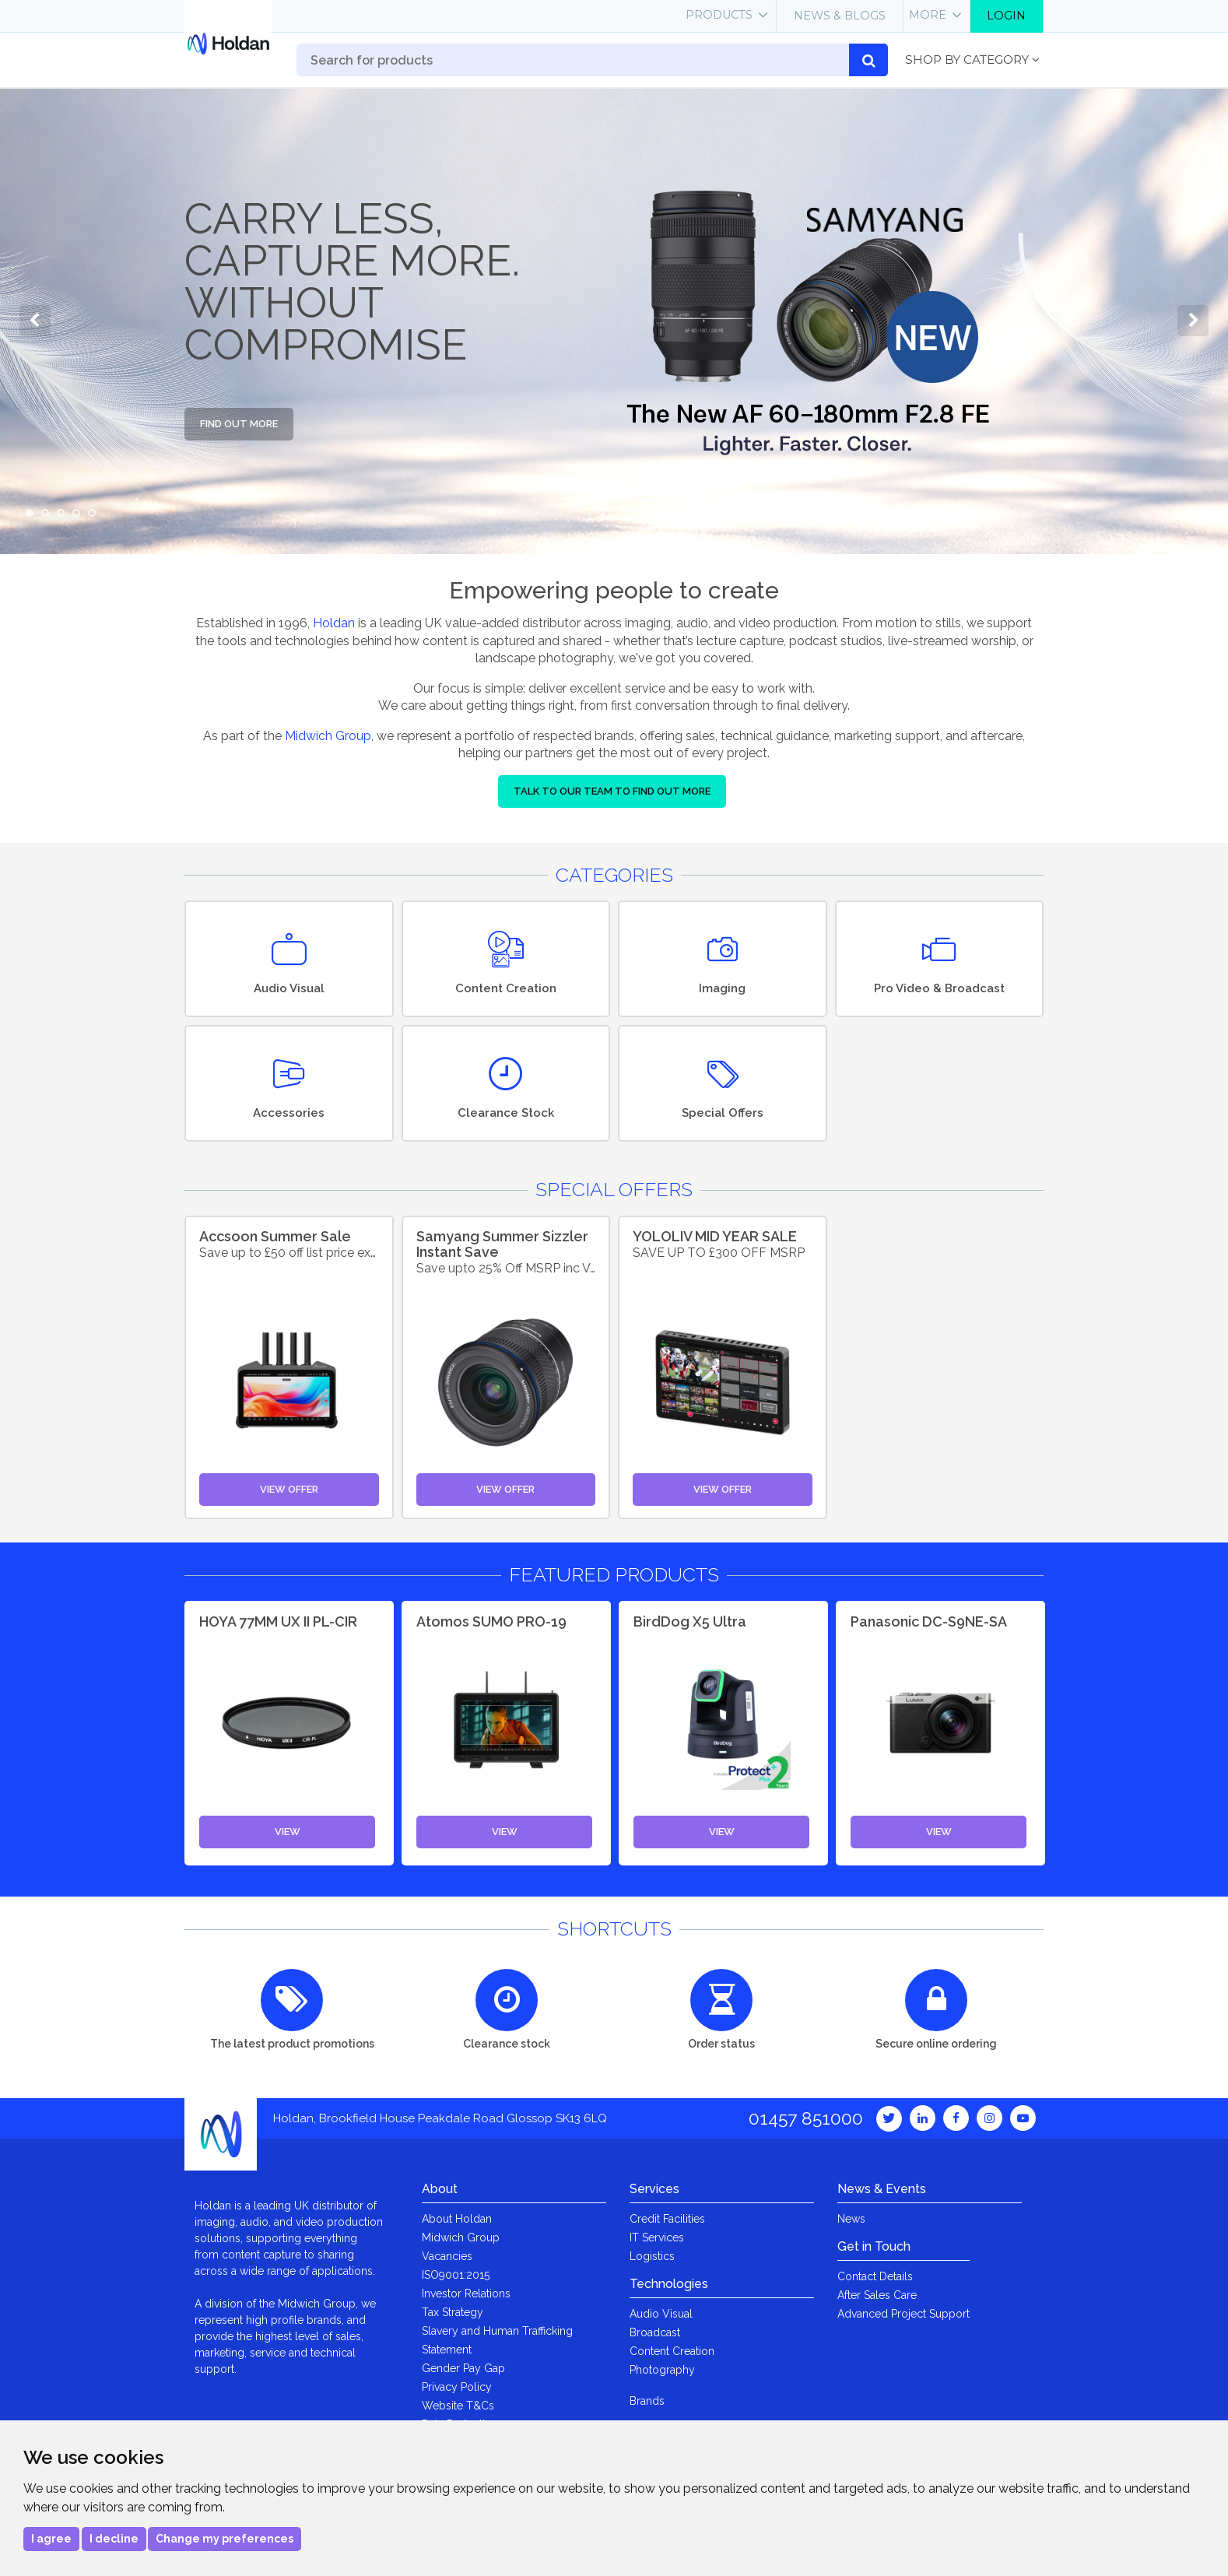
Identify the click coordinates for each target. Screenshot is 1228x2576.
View (287, 1831)
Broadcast (655, 2332)
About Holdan (457, 2219)
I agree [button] (51, 2538)
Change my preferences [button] (224, 2538)
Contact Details (875, 2276)
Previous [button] (35, 320)
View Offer (289, 1489)
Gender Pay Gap (463, 2368)
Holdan (334, 623)
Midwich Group (328, 735)
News (851, 2219)
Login (1006, 16)
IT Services (657, 2237)
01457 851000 (806, 2118)
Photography (662, 2370)
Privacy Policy (457, 2387)
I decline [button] (114, 2538)
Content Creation (672, 2351)
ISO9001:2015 (455, 2275)
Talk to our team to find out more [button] (612, 791)
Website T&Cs (458, 2405)
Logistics (652, 2256)
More (927, 15)
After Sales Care (877, 2295)
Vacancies (447, 2256)
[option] (614, 320)
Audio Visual (661, 2314)
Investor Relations (466, 2293)
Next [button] (1193, 320)
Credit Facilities (667, 2219)
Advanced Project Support (903, 2314)
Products (719, 15)
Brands (647, 2401)
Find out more (239, 424)
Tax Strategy (452, 2312)
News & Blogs (840, 16)
